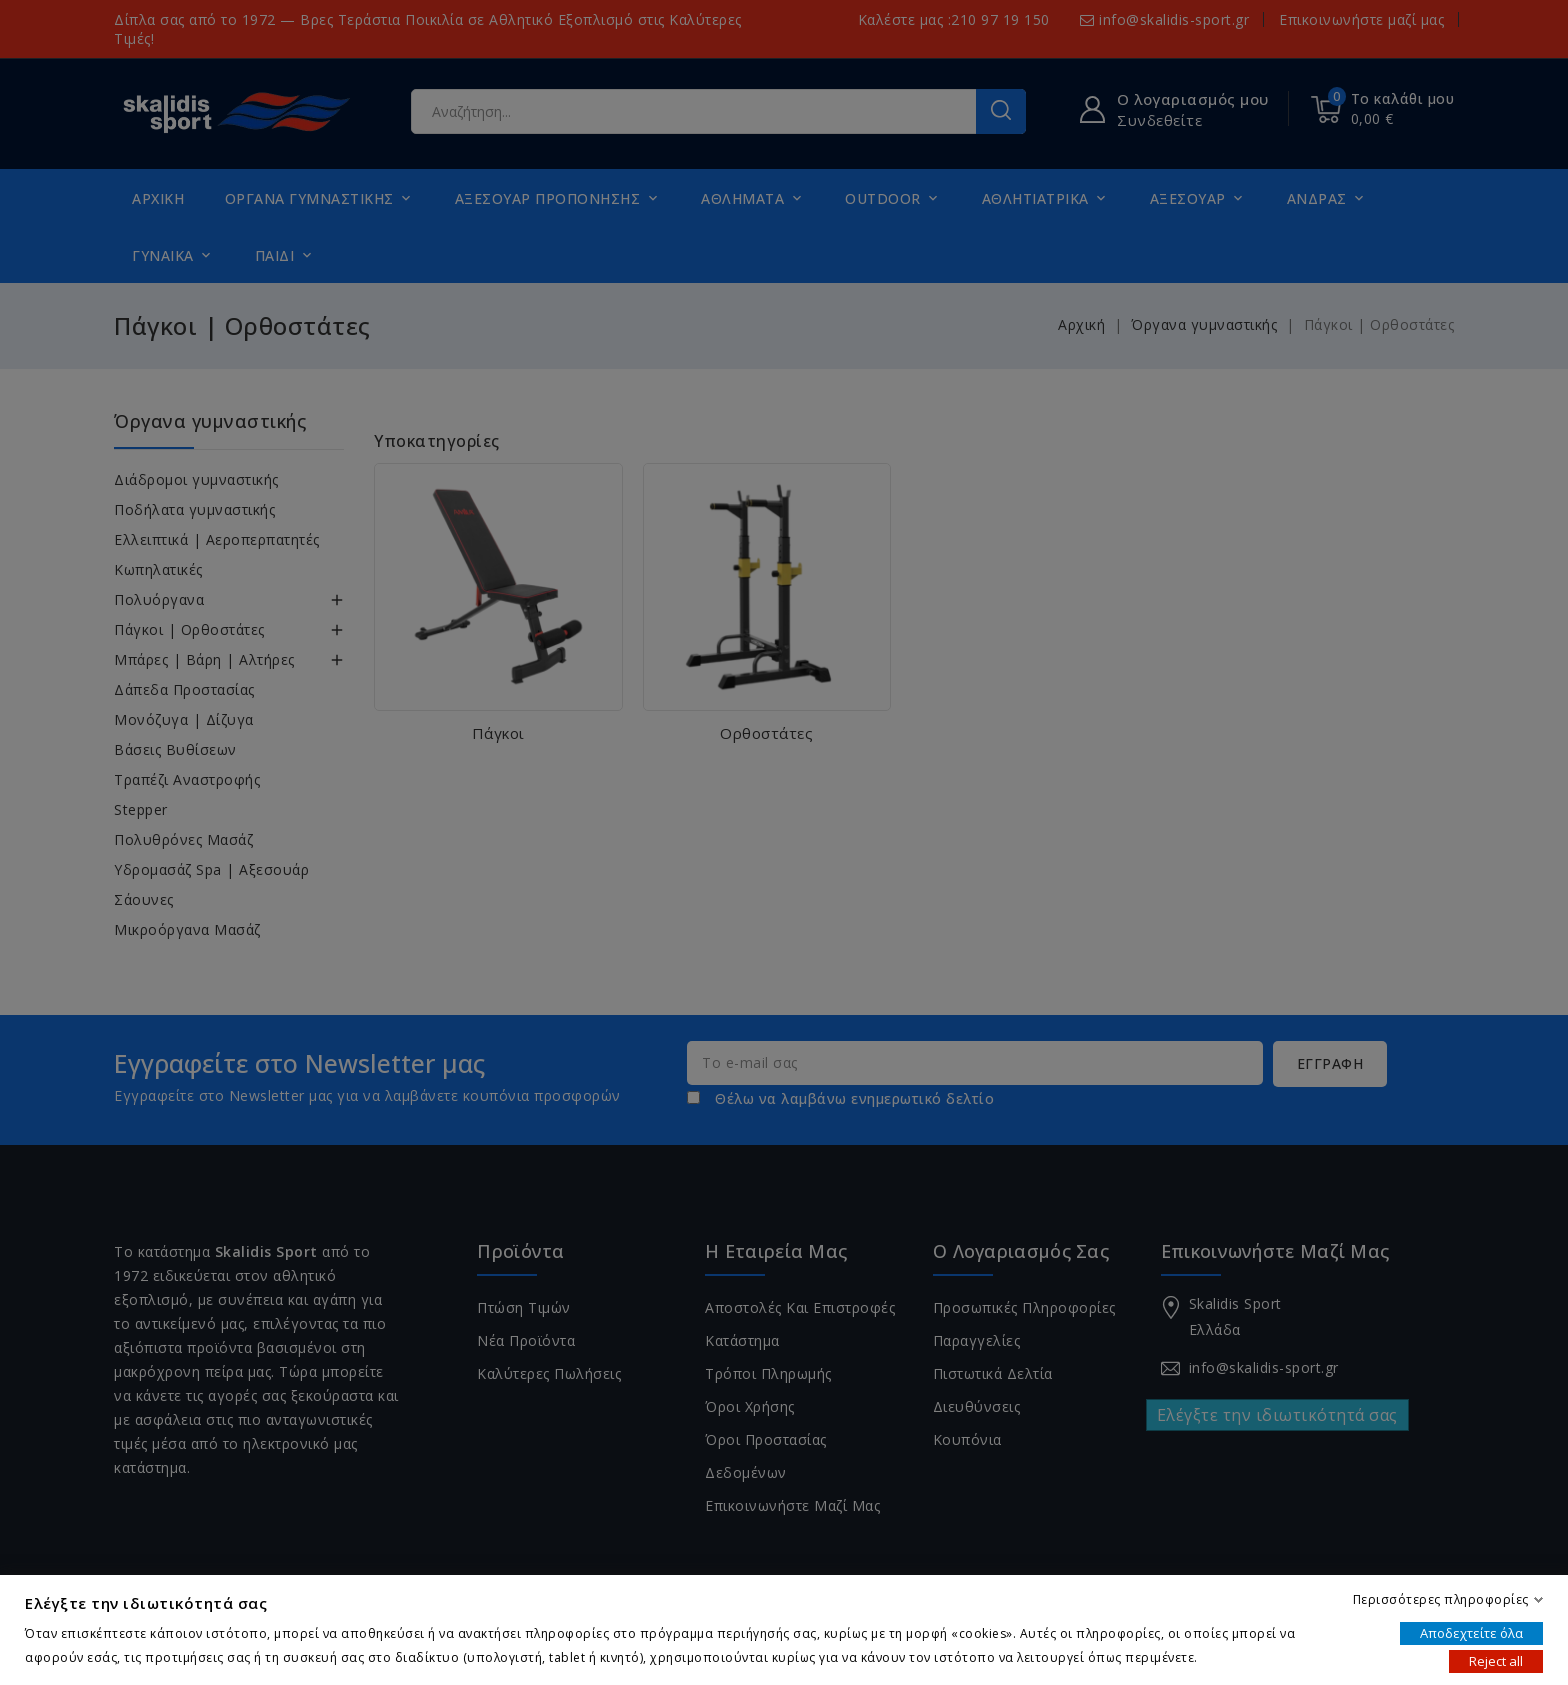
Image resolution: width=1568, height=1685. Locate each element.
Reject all (1496, 1661)
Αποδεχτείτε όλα (1471, 1633)
